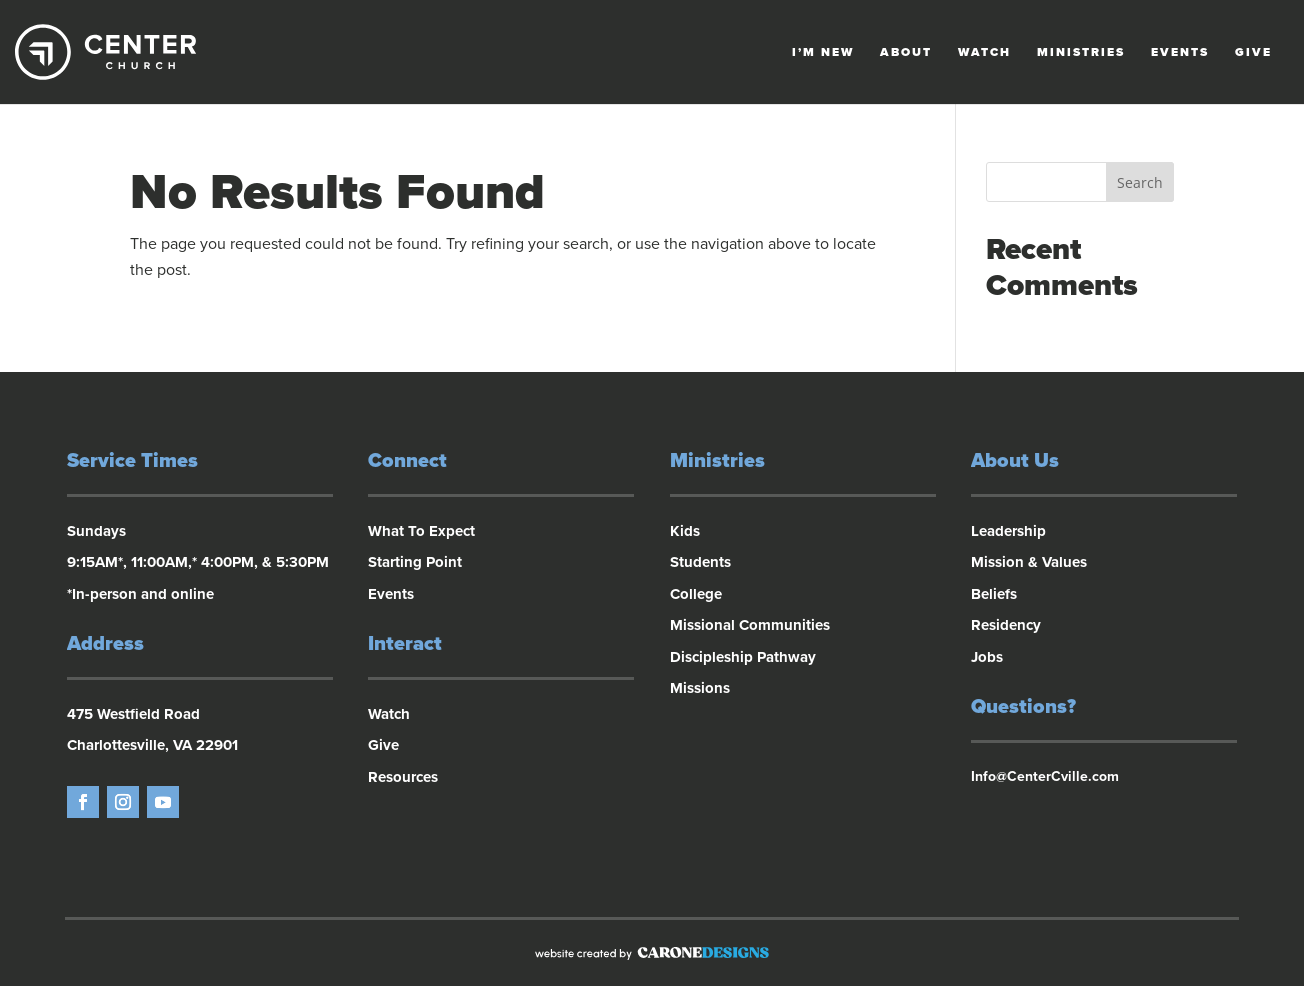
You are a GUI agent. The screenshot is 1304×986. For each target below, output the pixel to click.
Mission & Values (1029, 562)
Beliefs (994, 594)
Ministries (1081, 52)
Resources (403, 777)
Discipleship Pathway (743, 657)
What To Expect (421, 531)
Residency (1006, 625)
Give (1253, 52)
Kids (685, 531)
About (906, 52)
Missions (700, 688)
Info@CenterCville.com (1045, 776)
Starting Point (415, 562)
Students (700, 562)
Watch (984, 52)
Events (1180, 52)
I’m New (823, 52)
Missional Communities (750, 625)
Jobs (987, 657)
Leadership (1008, 531)
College (696, 594)
